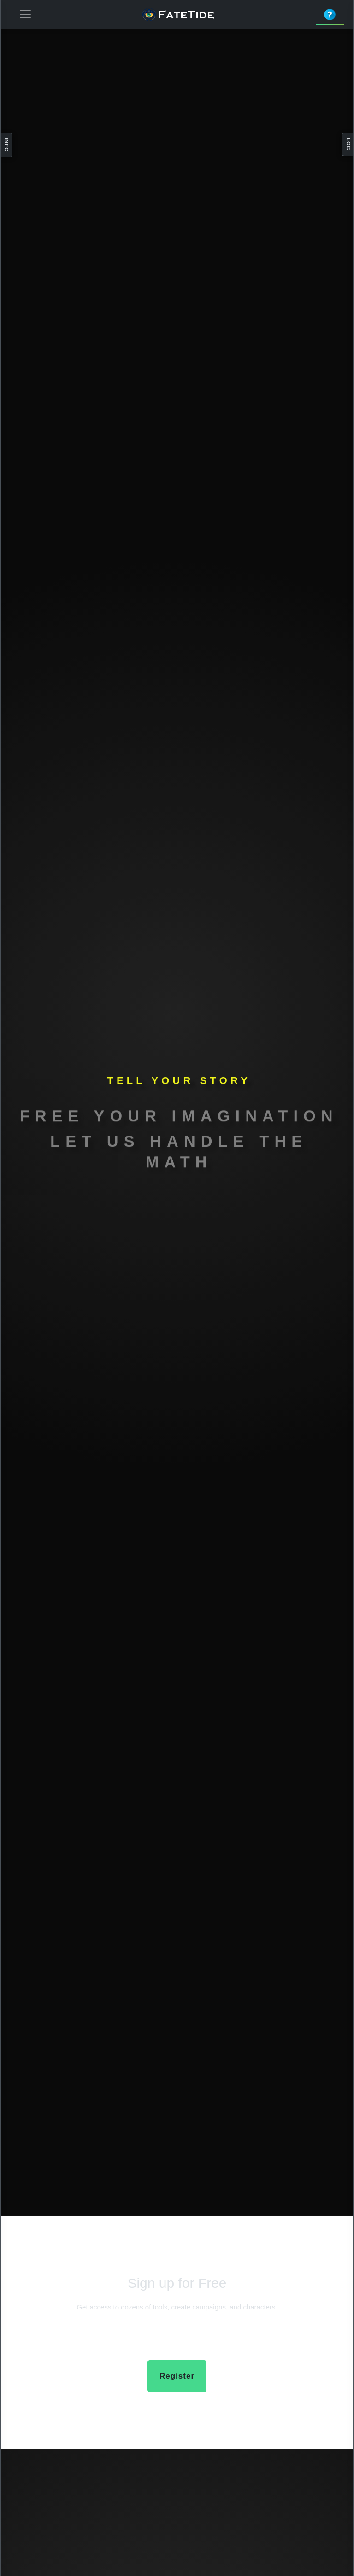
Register (177, 2376)
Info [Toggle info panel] (6, 145)
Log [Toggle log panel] (348, 144)
